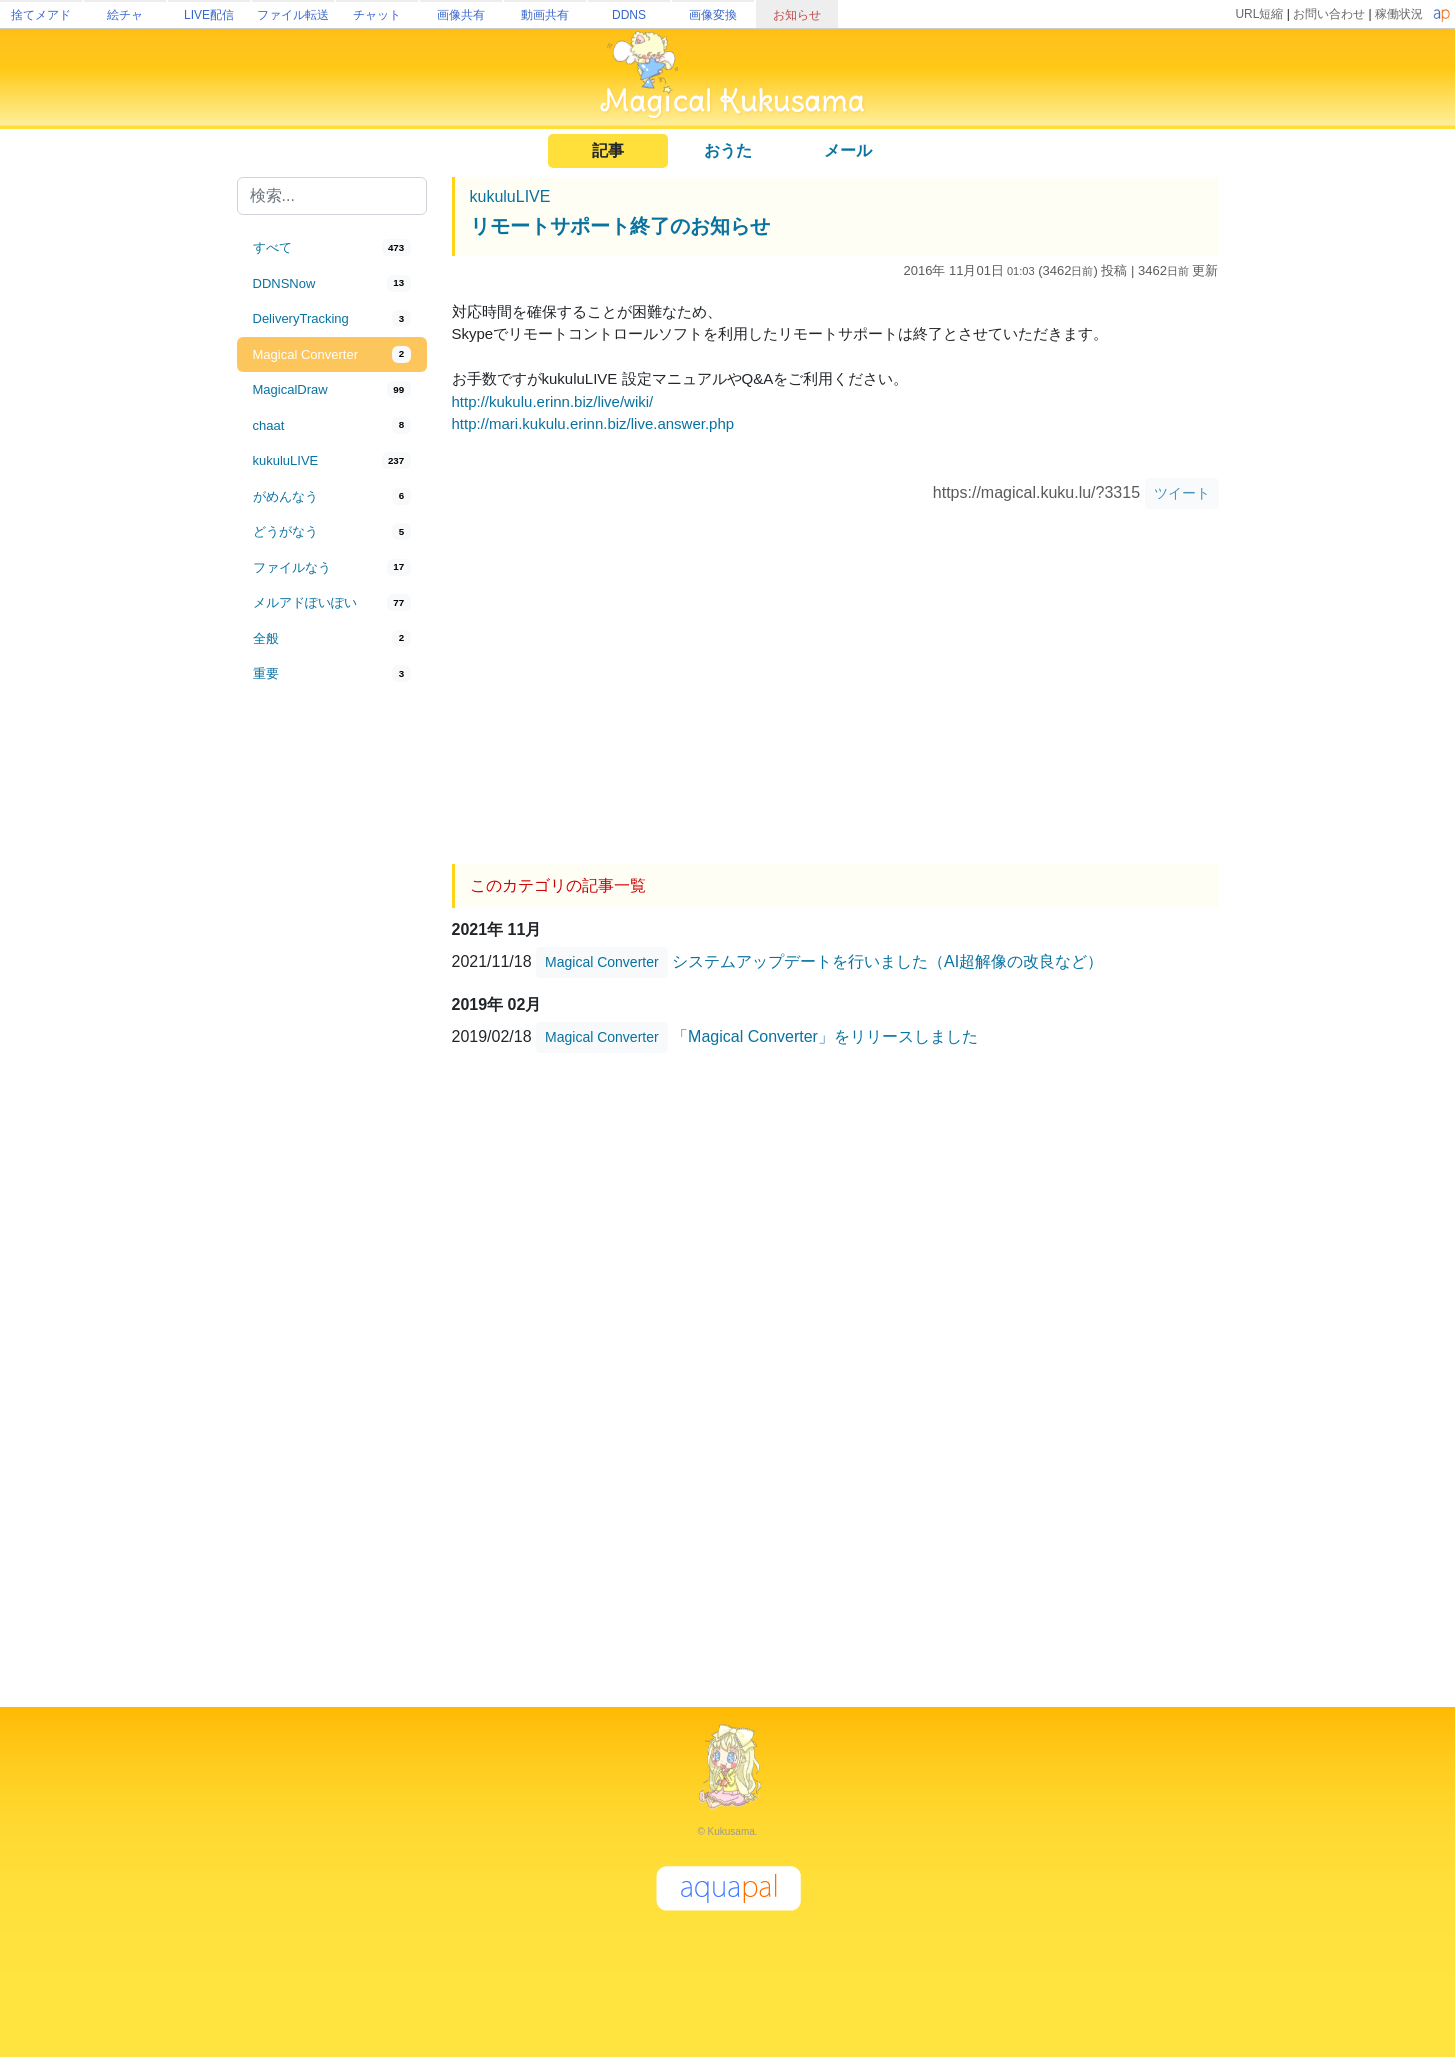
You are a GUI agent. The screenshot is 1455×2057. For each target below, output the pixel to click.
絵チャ (125, 15)
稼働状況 (1399, 14)
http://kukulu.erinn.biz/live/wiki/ (553, 401)
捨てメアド (41, 15)
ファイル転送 (293, 15)
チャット (377, 15)
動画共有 (545, 15)
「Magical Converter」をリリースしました (825, 1036)
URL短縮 (1259, 14)
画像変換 (713, 15)
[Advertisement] (332, 1022)
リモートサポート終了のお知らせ (620, 226)
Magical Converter (602, 962)
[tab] (332, 248)
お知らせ (797, 15)
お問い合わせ (1329, 14)
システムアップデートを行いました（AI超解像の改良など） (887, 961)
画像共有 (461, 15)
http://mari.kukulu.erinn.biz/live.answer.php (593, 423)
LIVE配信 (209, 15)
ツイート (1182, 493)
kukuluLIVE (510, 196)
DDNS (629, 15)
